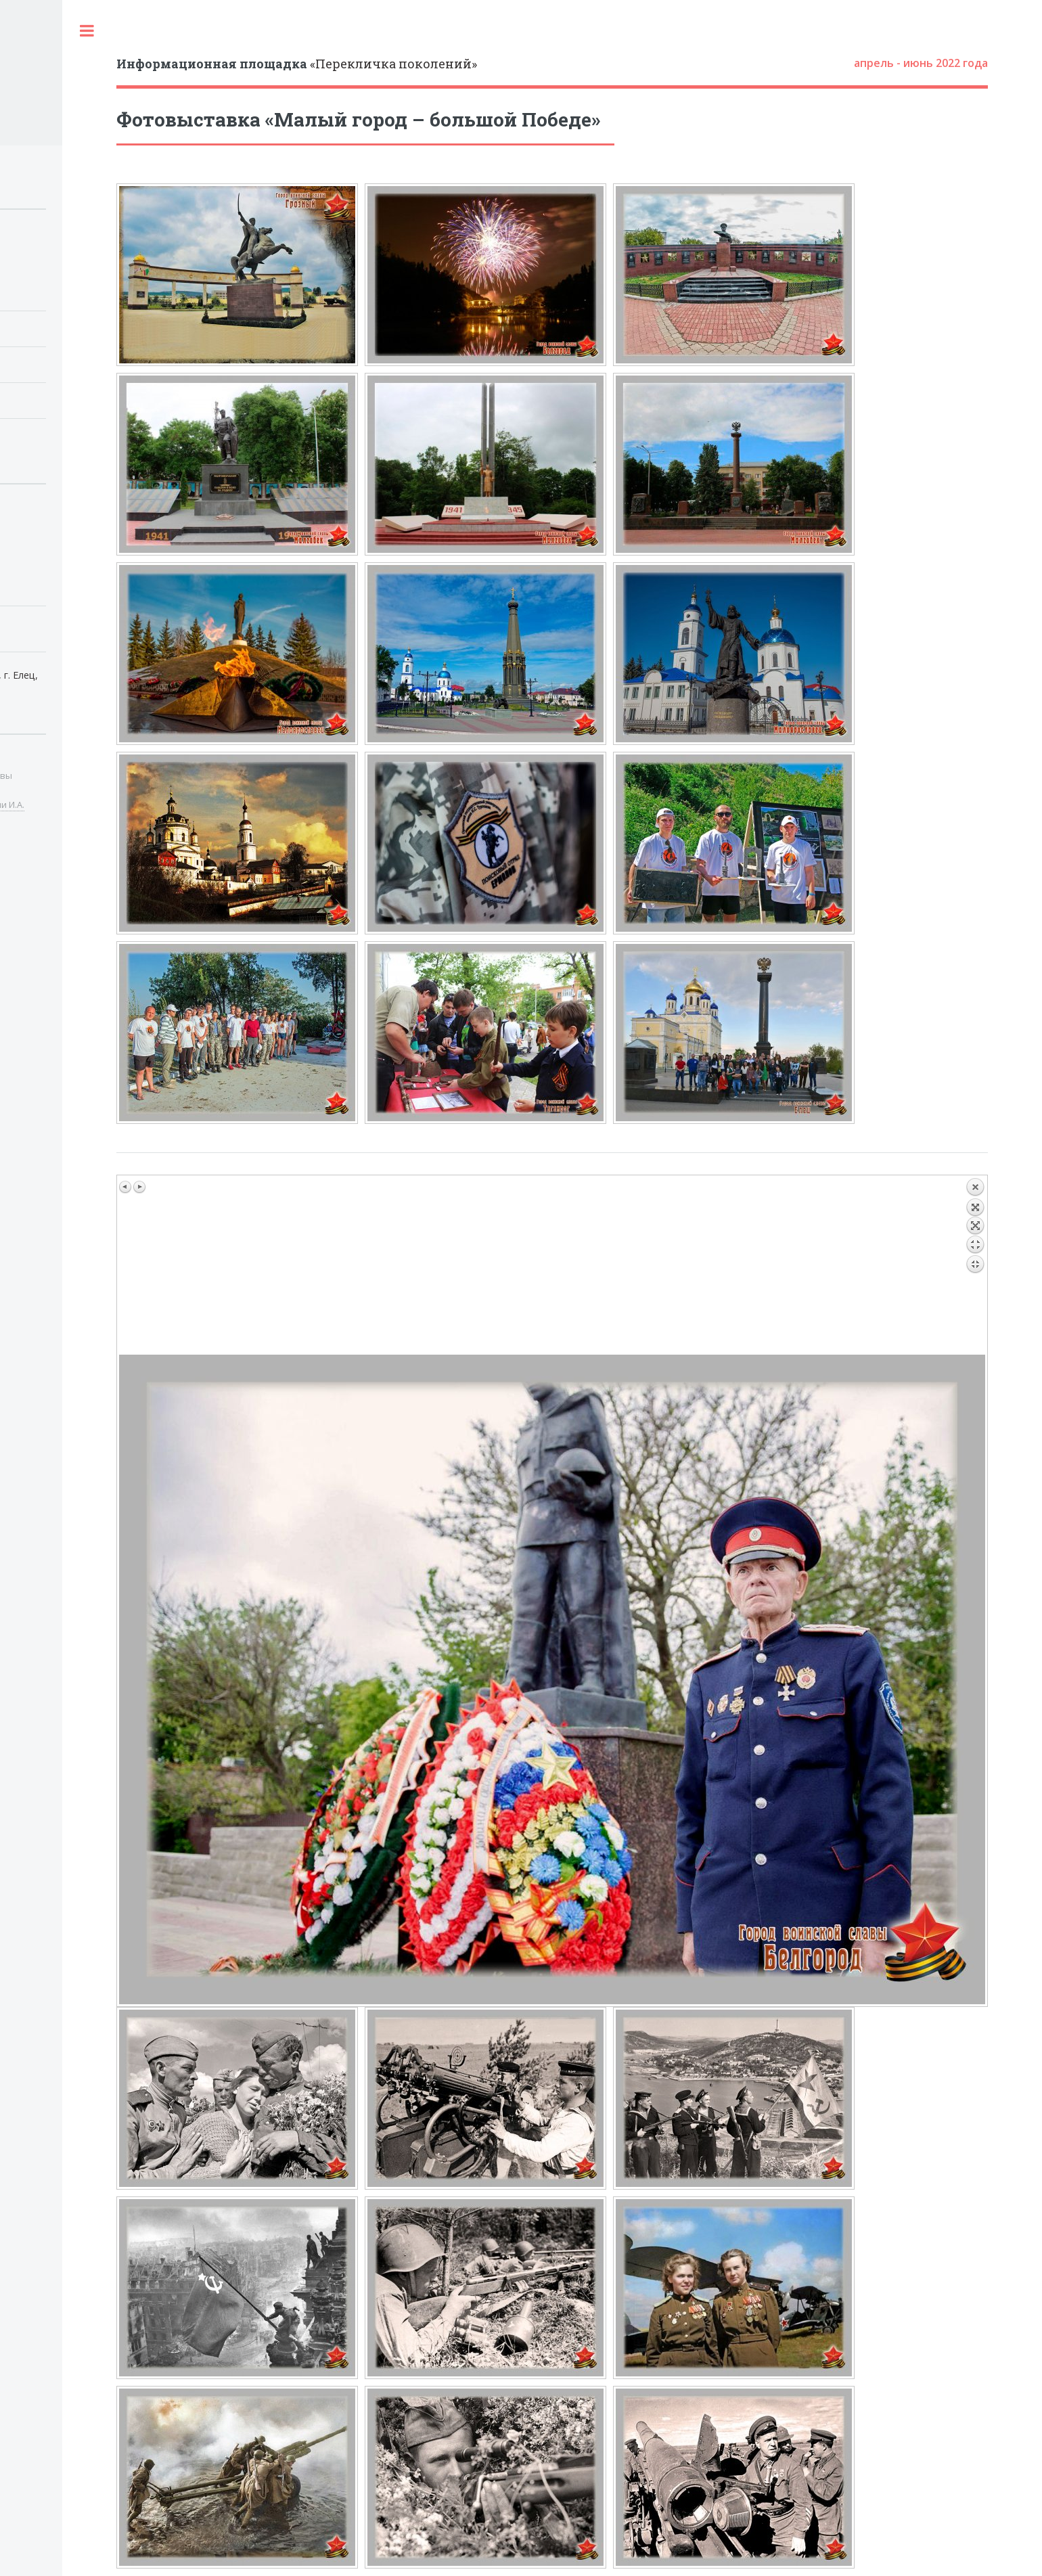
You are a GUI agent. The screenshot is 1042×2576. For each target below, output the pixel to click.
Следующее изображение (139, 1187)
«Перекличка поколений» (296, 63)
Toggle (86, 30)
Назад (975, 1266)
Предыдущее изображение (126, 1187)
